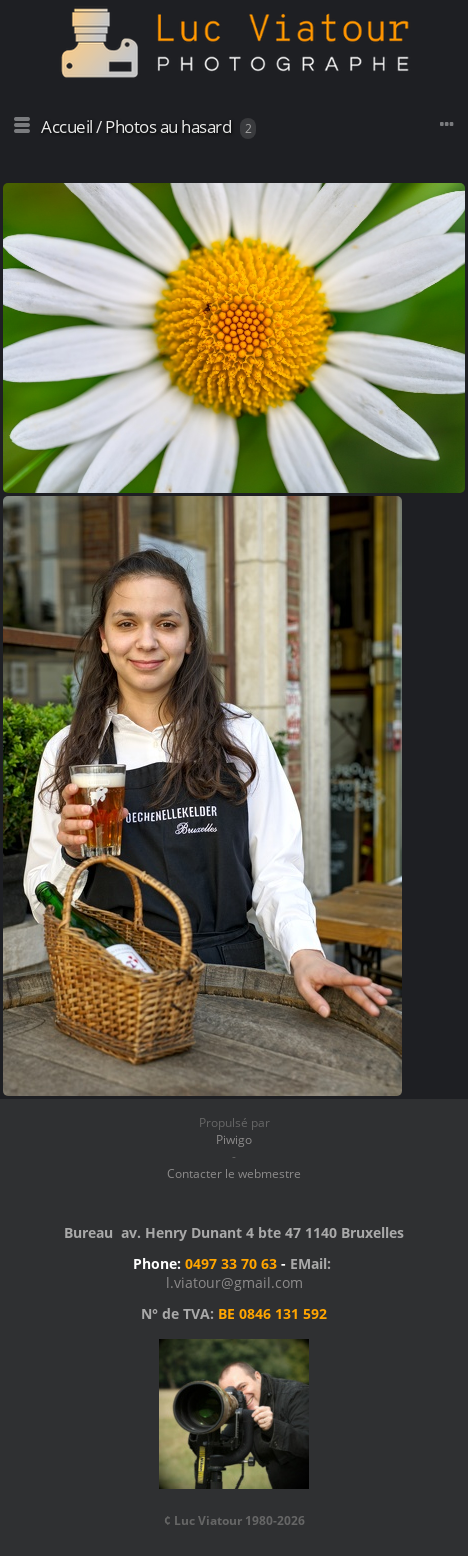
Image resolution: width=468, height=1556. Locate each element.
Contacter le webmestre (234, 1173)
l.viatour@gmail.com (234, 1282)
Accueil (67, 126)
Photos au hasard (168, 126)
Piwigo (234, 1139)
